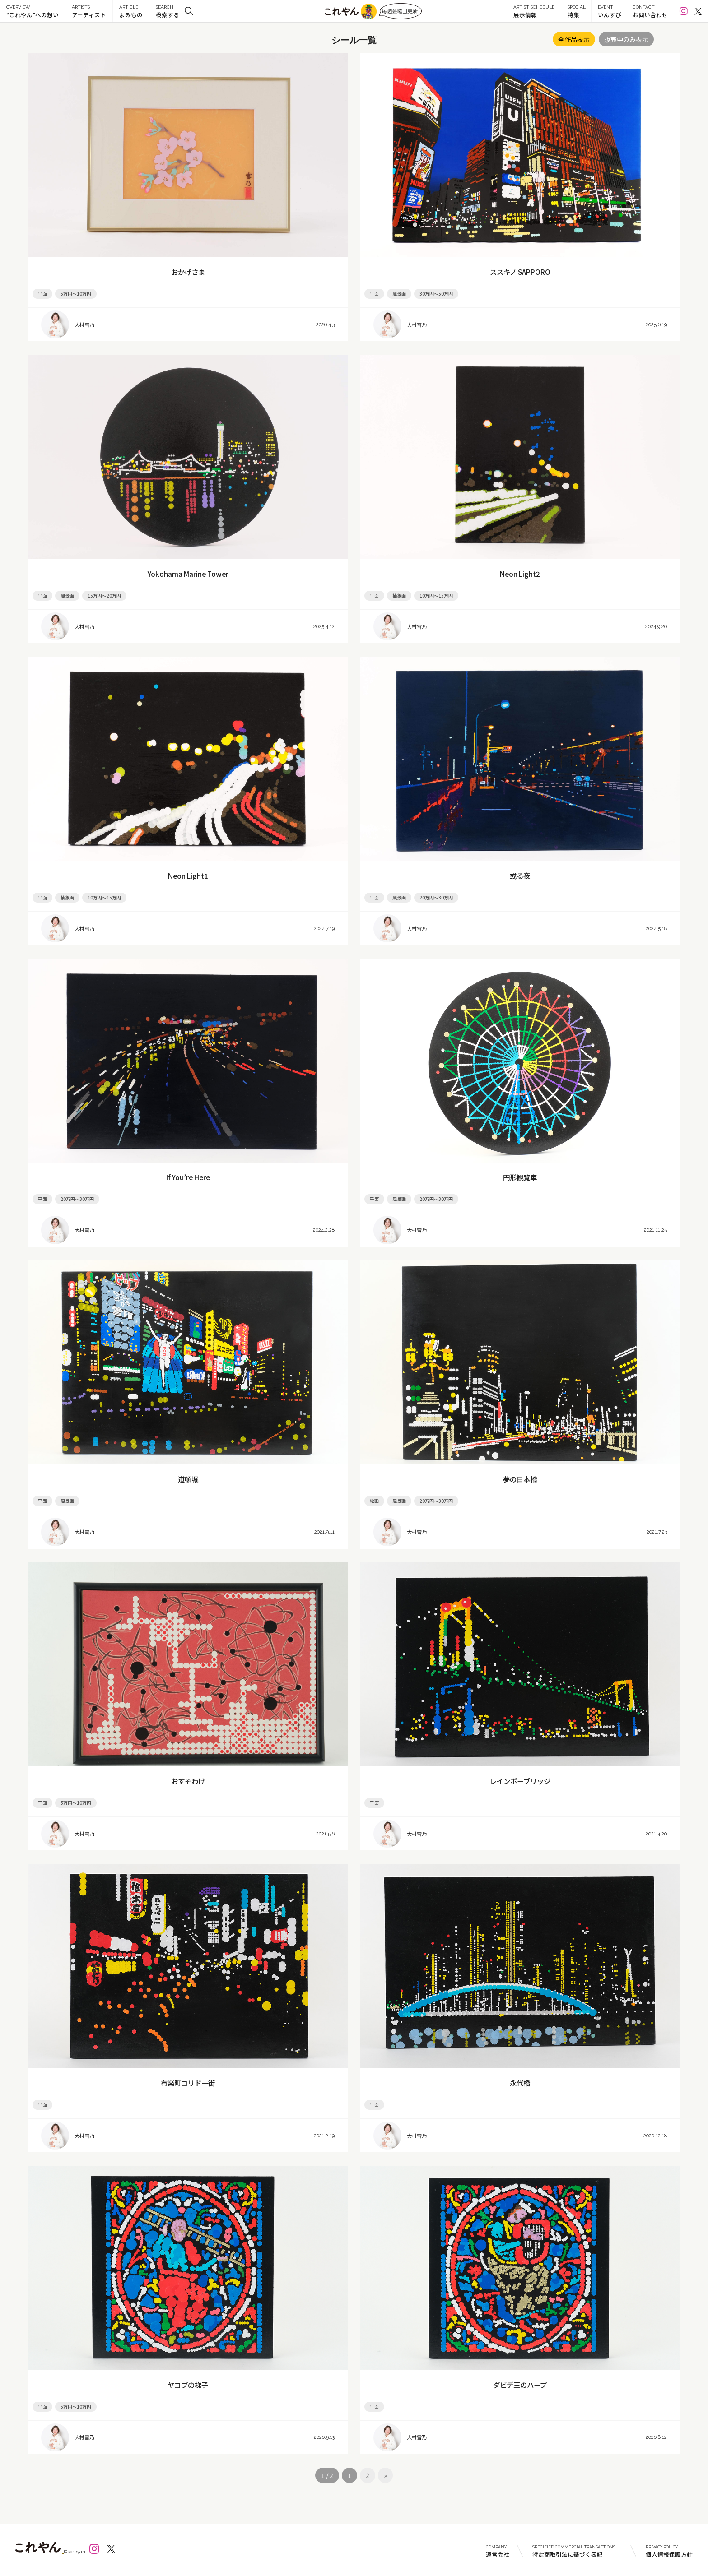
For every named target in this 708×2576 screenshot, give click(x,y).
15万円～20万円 (104, 595)
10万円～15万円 (436, 595)
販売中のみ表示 (626, 39)
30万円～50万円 (436, 293)
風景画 (399, 293)
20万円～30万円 (436, 897)
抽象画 (399, 595)
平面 (42, 293)
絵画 (374, 1500)
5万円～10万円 (76, 293)
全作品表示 (574, 39)
